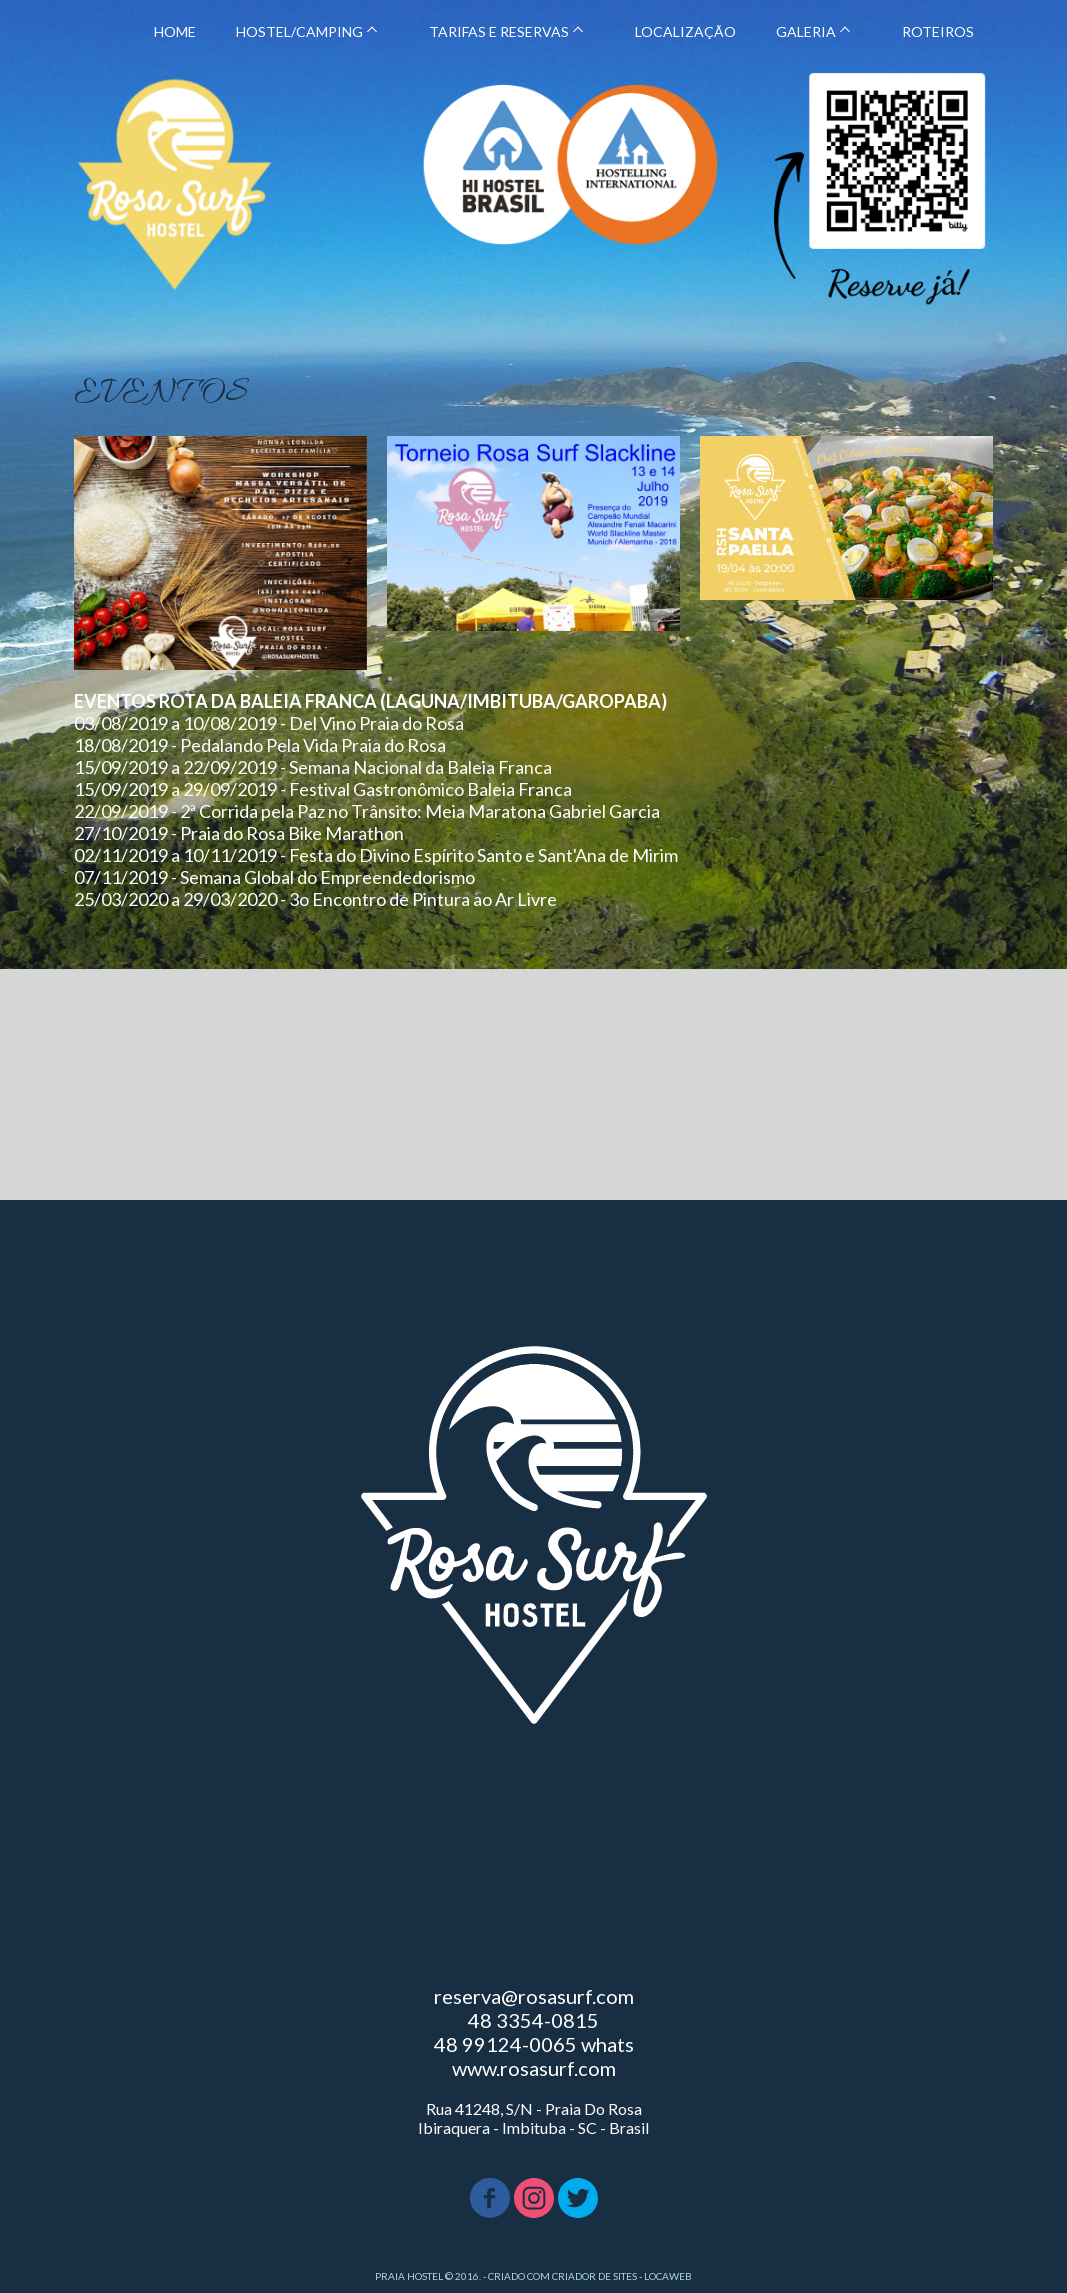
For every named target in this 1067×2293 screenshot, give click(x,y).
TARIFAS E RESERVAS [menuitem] (499, 31)
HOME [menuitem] (175, 31)
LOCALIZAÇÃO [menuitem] (685, 31)
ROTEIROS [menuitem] (938, 31)
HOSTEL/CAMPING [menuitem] (299, 31)
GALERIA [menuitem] (806, 31)
